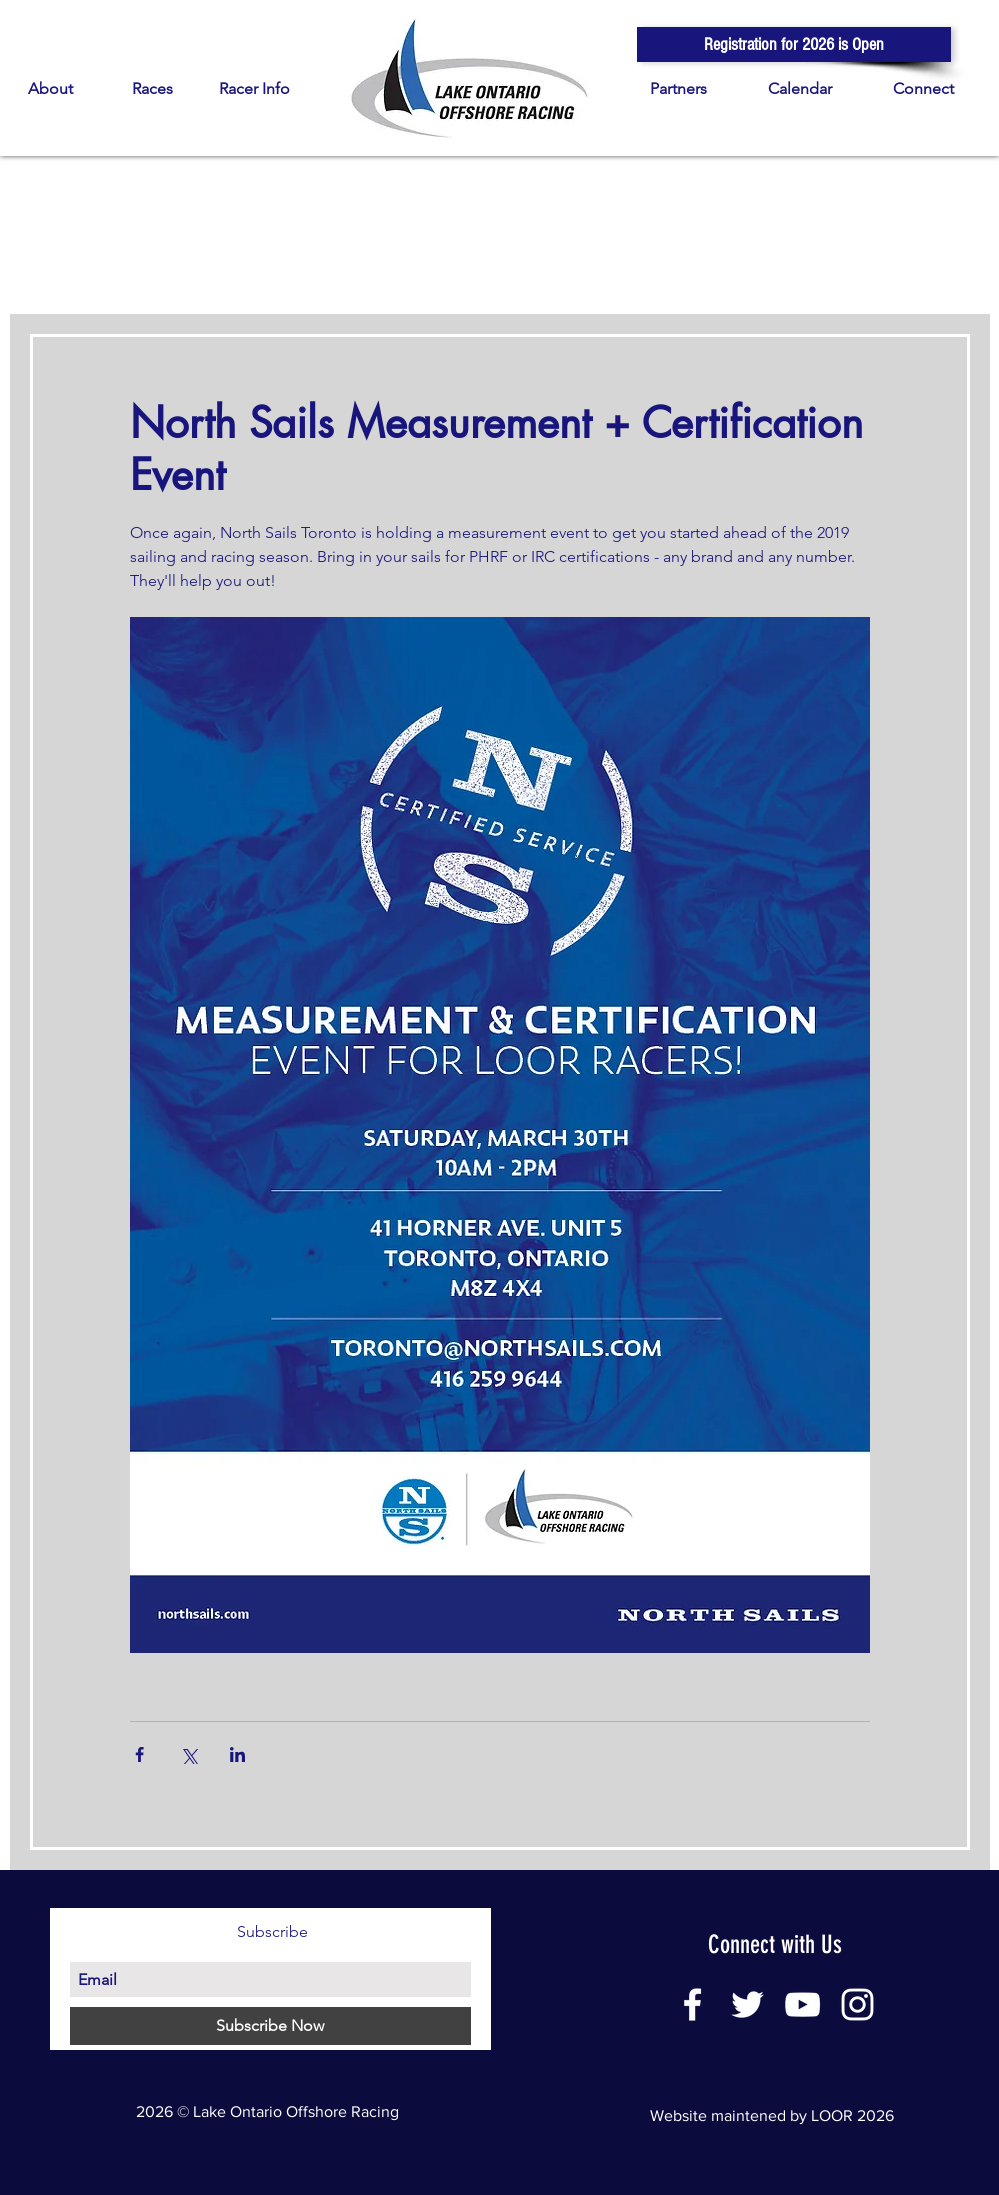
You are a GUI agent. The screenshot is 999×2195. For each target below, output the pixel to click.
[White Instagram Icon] (857, 2004)
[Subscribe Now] (270, 2026)
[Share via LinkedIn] (237, 1754)
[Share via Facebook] (139, 1754)
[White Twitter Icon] (747, 2004)
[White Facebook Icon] (692, 2004)
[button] (794, 44)
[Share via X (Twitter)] (188, 1754)
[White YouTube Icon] (802, 2004)
